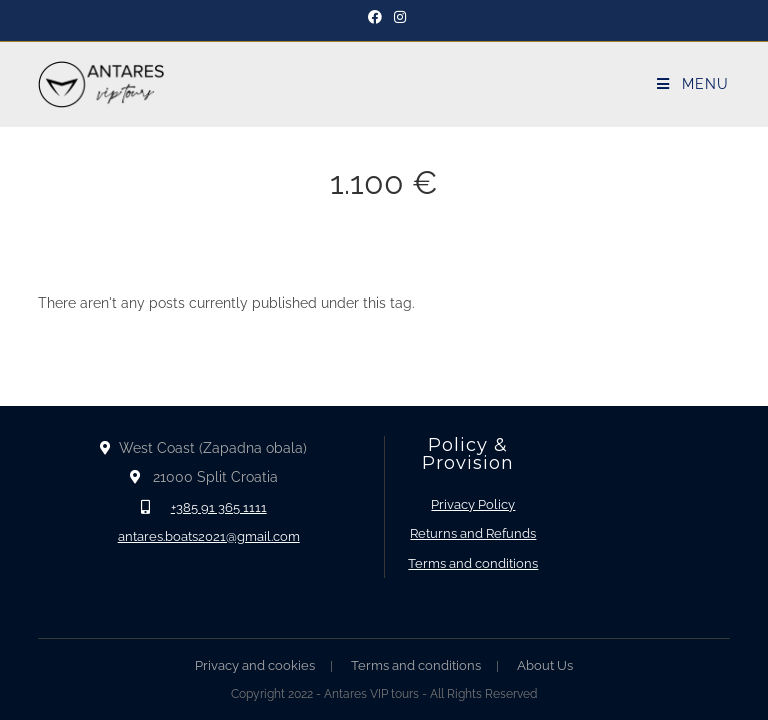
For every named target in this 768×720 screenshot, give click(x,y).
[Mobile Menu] (693, 84)
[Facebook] (375, 17)
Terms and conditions (473, 563)
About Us (545, 665)
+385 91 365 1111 (219, 507)
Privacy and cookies (255, 665)
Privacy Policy (473, 504)
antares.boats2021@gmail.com (209, 536)
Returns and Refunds (473, 533)
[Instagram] (397, 17)
